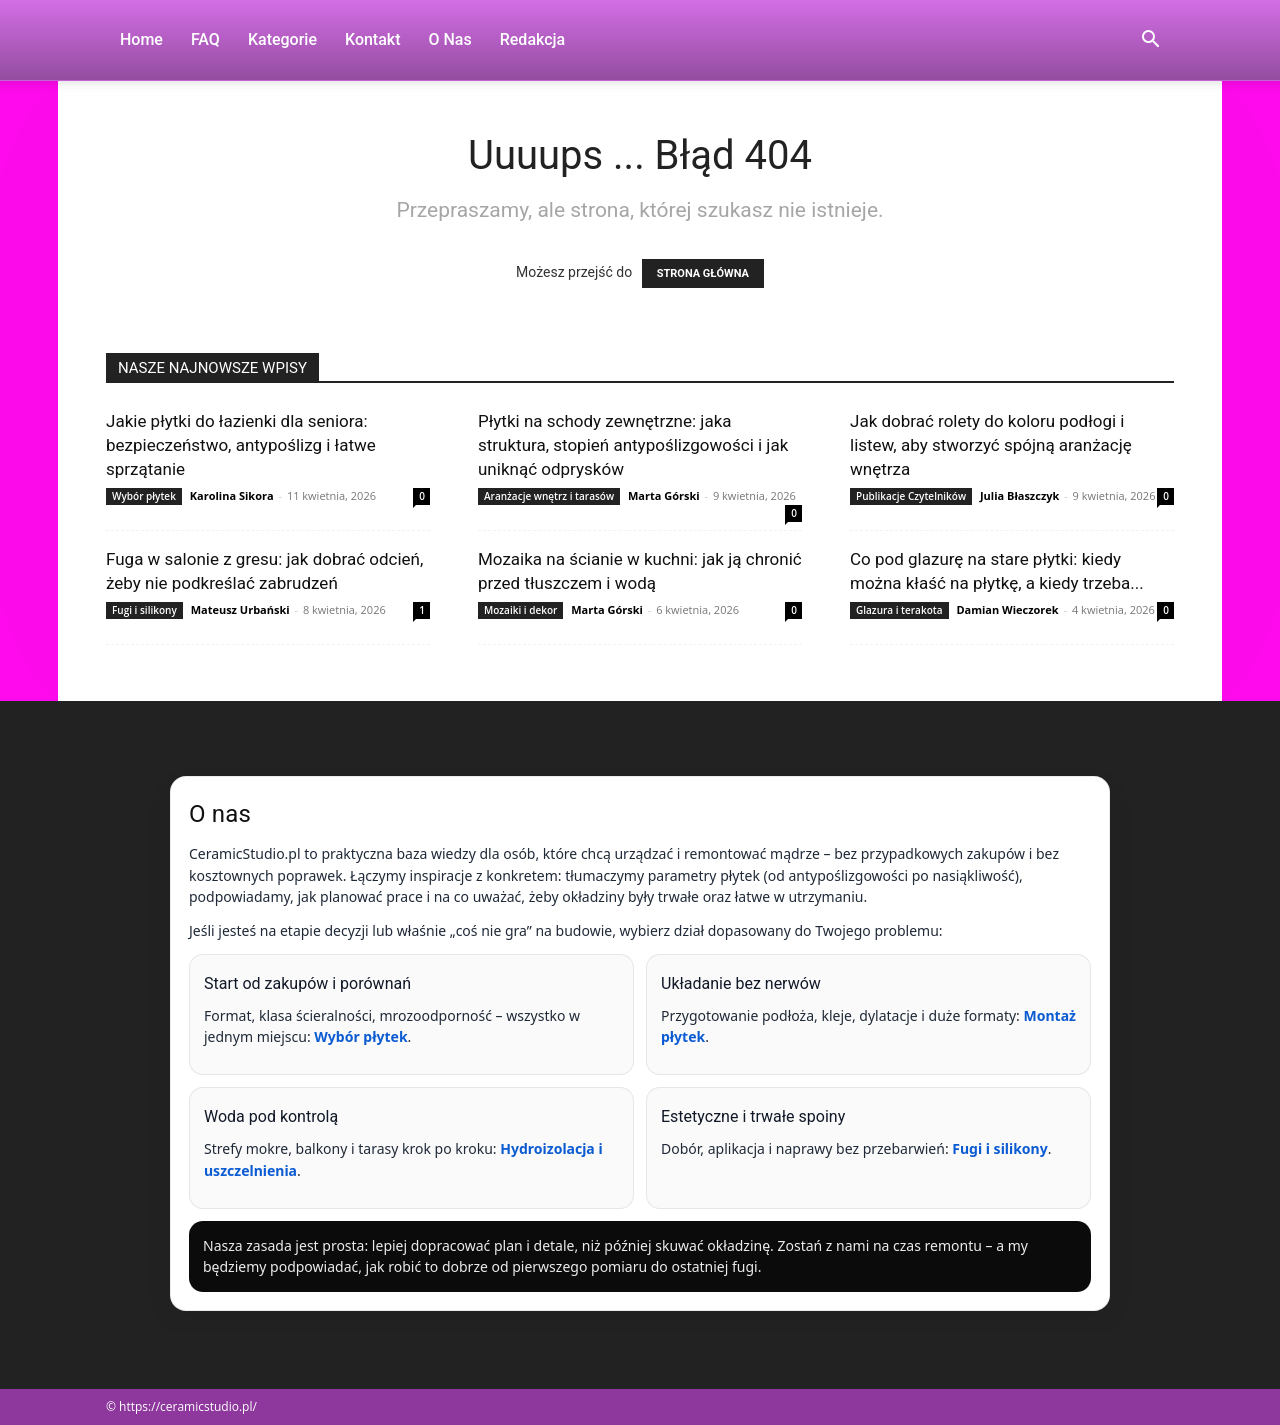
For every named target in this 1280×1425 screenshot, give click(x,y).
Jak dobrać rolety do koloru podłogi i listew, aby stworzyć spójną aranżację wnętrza (991, 445)
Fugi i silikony (144, 610)
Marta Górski (664, 495)
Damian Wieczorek (1007, 609)
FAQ (205, 39)
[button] (1150, 41)
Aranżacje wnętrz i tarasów (549, 496)
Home (141, 39)
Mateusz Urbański (240, 609)
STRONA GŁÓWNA (703, 273)
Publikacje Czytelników (911, 496)
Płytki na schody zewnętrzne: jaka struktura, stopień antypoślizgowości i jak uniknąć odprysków (633, 445)
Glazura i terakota (899, 610)
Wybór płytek (144, 496)
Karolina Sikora (232, 495)
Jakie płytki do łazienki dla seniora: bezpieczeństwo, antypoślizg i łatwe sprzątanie (241, 445)
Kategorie (282, 39)
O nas (450, 39)
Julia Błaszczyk (1019, 495)
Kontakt (373, 39)
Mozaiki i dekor (520, 610)
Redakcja (532, 39)
